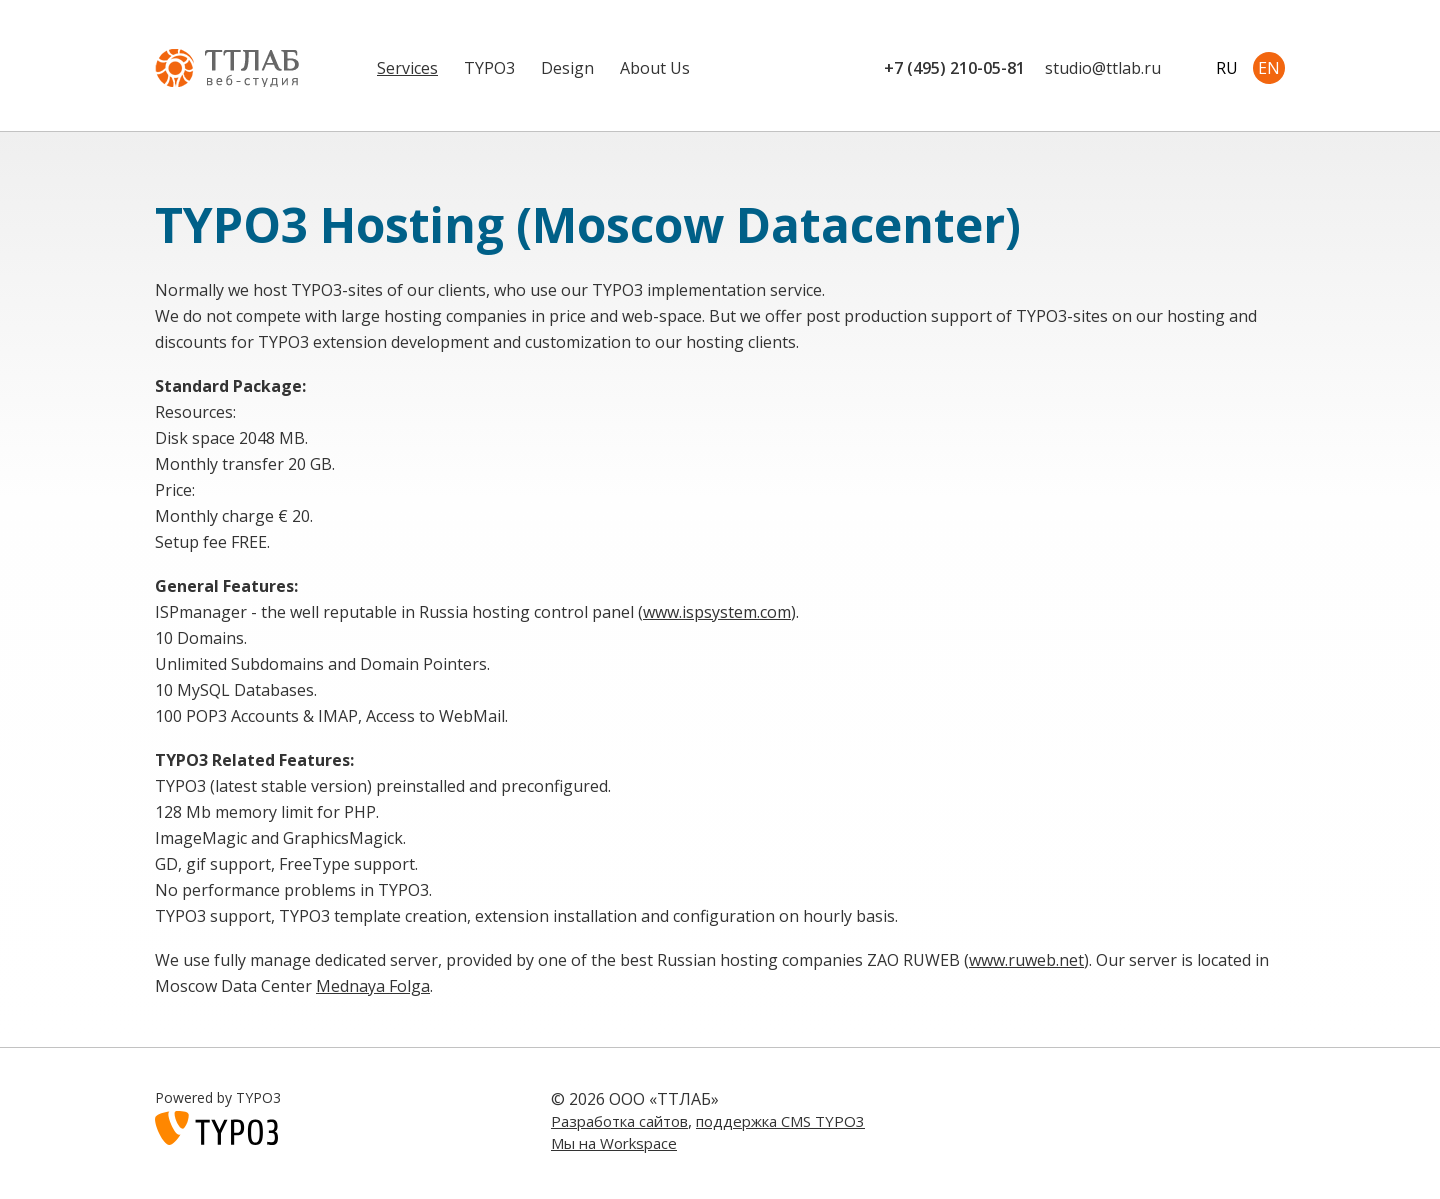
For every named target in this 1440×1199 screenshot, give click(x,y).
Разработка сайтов (619, 1121)
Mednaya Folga (373, 986)
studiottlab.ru (1103, 68)
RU (1227, 68)
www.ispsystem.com (717, 612)
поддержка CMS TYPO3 (780, 1121)
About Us (655, 68)
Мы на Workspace (614, 1143)
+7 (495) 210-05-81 (954, 68)
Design (567, 68)
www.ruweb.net (1026, 960)
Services (407, 68)
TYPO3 (489, 68)
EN (1269, 68)
